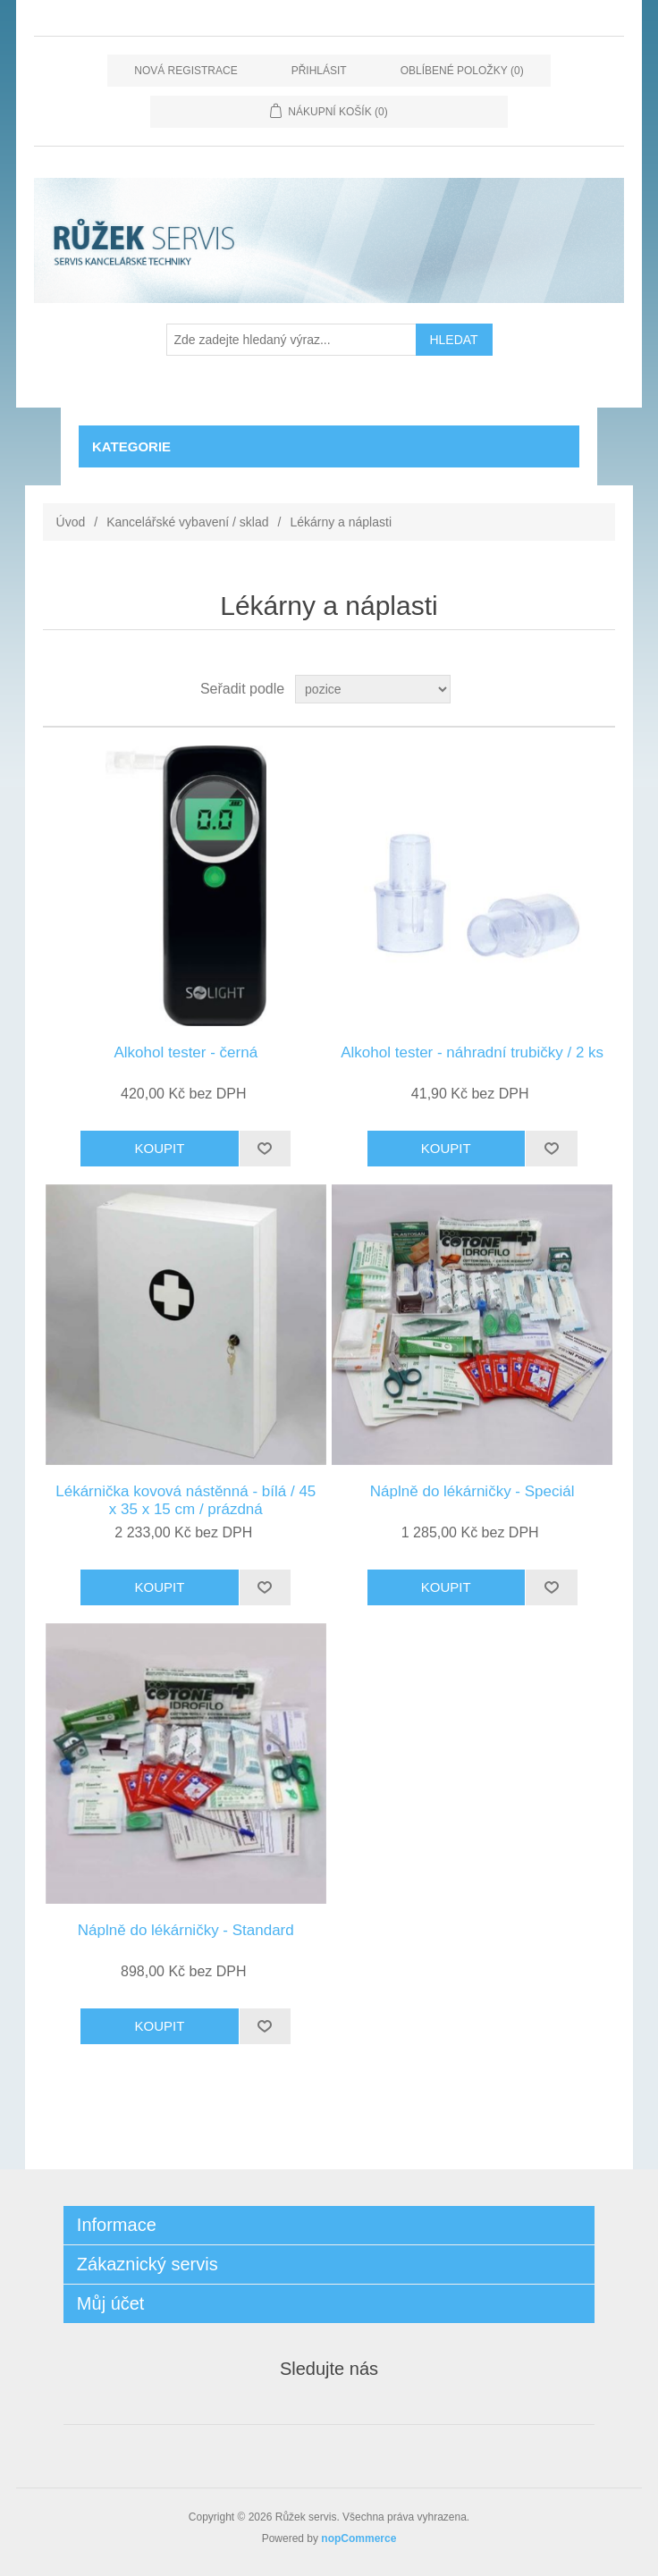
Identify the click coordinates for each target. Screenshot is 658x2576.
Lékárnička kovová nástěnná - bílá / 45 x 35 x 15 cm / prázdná (185, 1500)
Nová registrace (185, 70)
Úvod (71, 522)
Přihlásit (319, 70)
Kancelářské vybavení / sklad (187, 522)
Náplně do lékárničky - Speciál (472, 1491)
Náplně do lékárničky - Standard (186, 1930)
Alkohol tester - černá (185, 1052)
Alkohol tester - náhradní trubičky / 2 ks (472, 1052)
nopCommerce (358, 2538)
